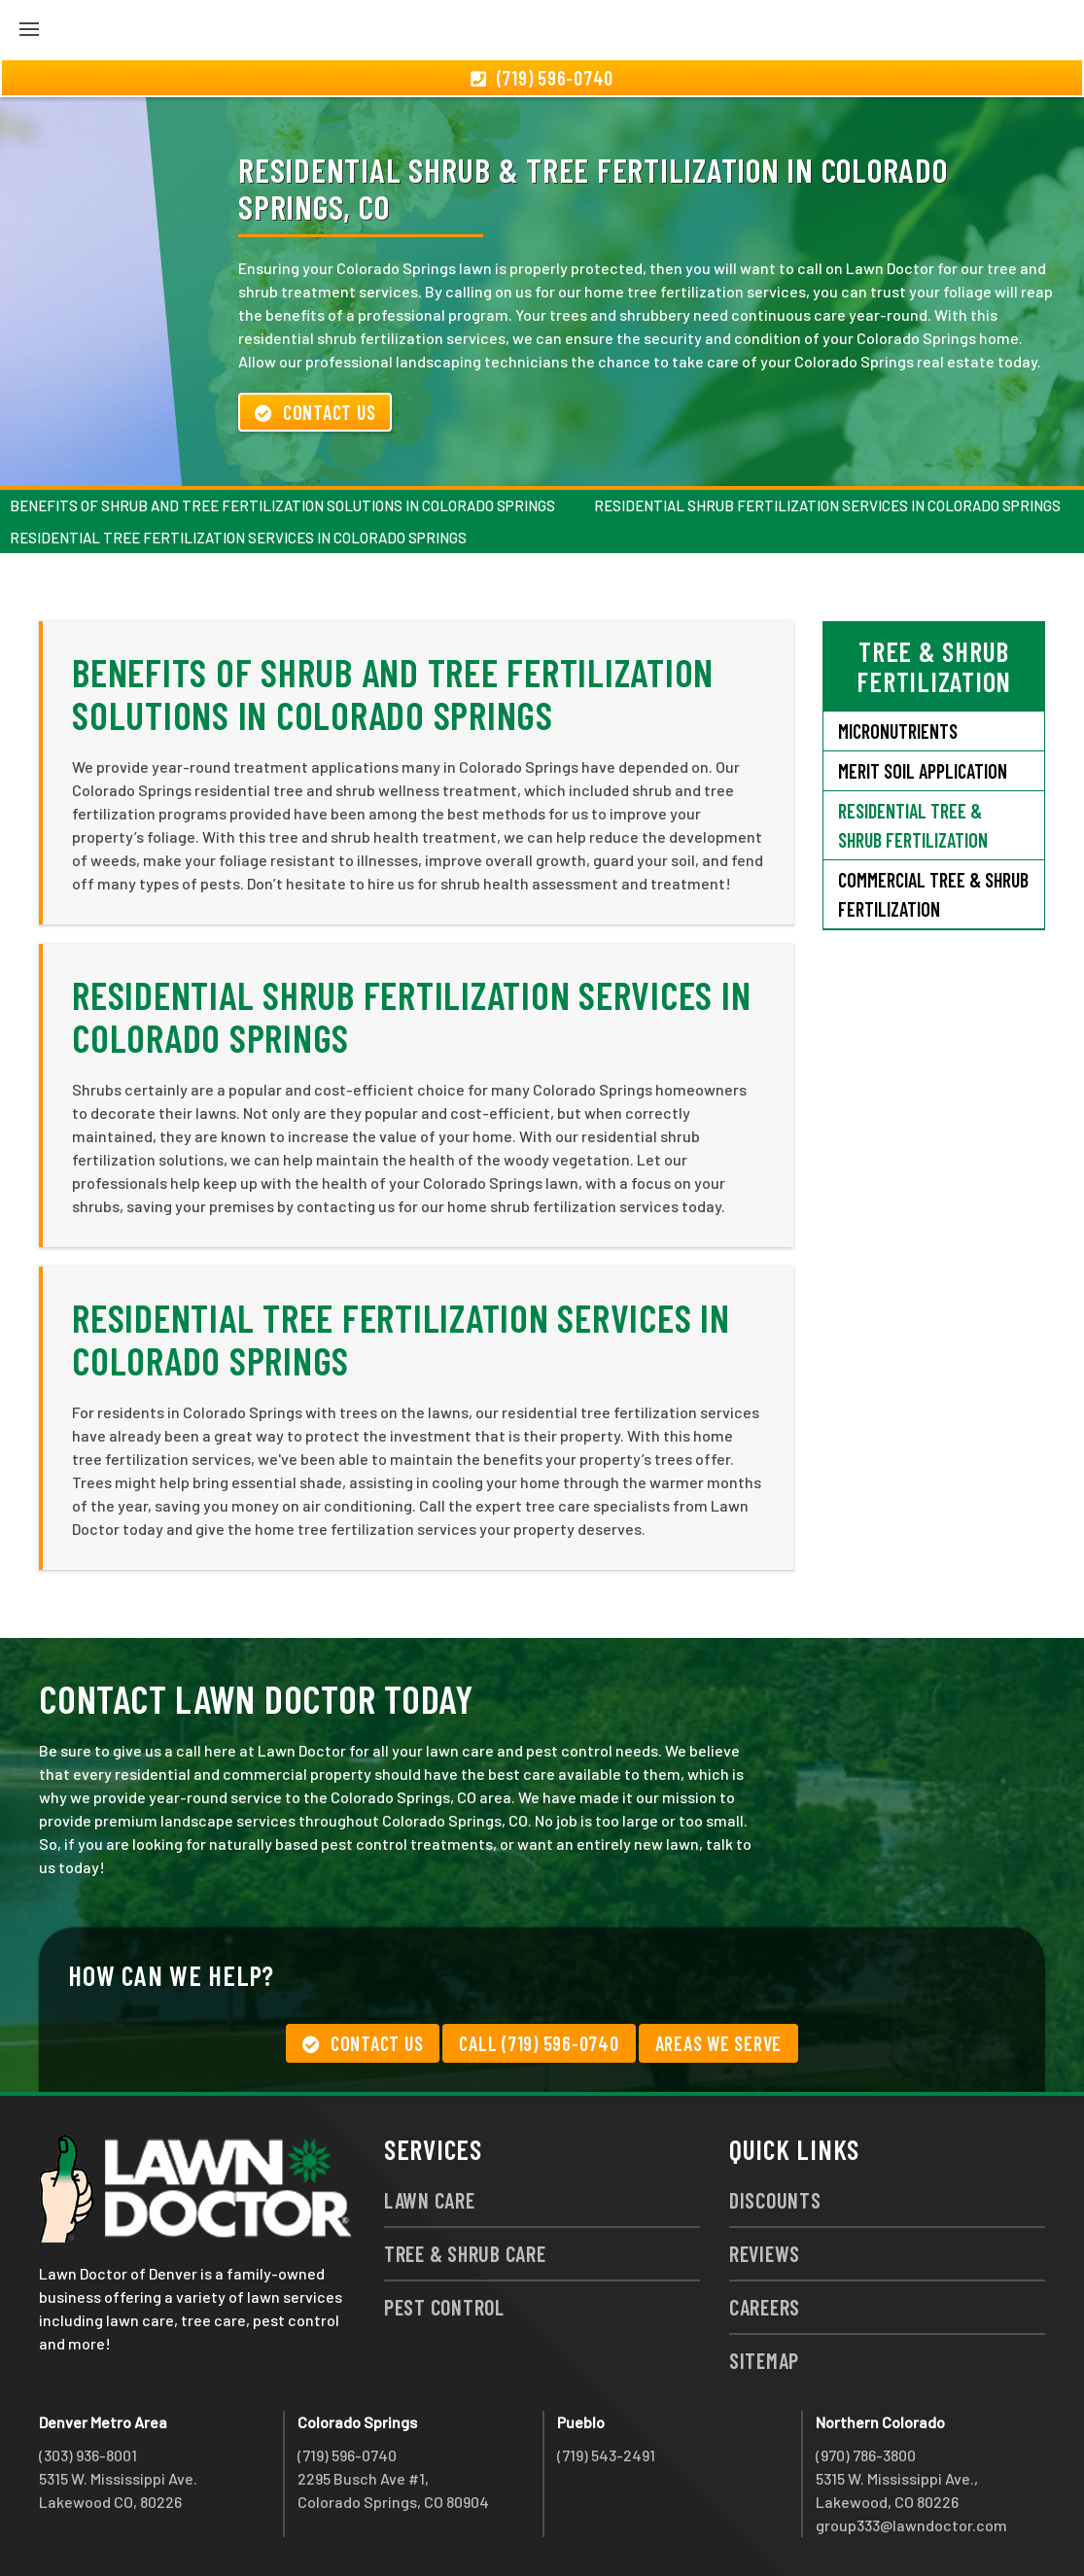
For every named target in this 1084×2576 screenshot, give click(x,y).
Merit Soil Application (922, 771)
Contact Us (315, 412)
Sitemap (764, 2360)
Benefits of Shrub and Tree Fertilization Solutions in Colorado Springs (282, 505)
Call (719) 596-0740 (538, 2043)
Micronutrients (898, 731)
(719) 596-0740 (347, 2455)
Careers (764, 2306)
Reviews (764, 2253)
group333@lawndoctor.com (911, 2525)
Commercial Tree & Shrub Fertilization (933, 894)
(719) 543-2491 (606, 2455)
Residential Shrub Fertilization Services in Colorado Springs (827, 505)
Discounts (775, 2199)
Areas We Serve (719, 2043)
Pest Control (444, 2306)
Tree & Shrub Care (465, 2253)
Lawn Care (429, 2199)
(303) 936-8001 (88, 2455)
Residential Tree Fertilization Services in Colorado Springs (238, 537)
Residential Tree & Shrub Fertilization (913, 825)
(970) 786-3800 (866, 2455)
